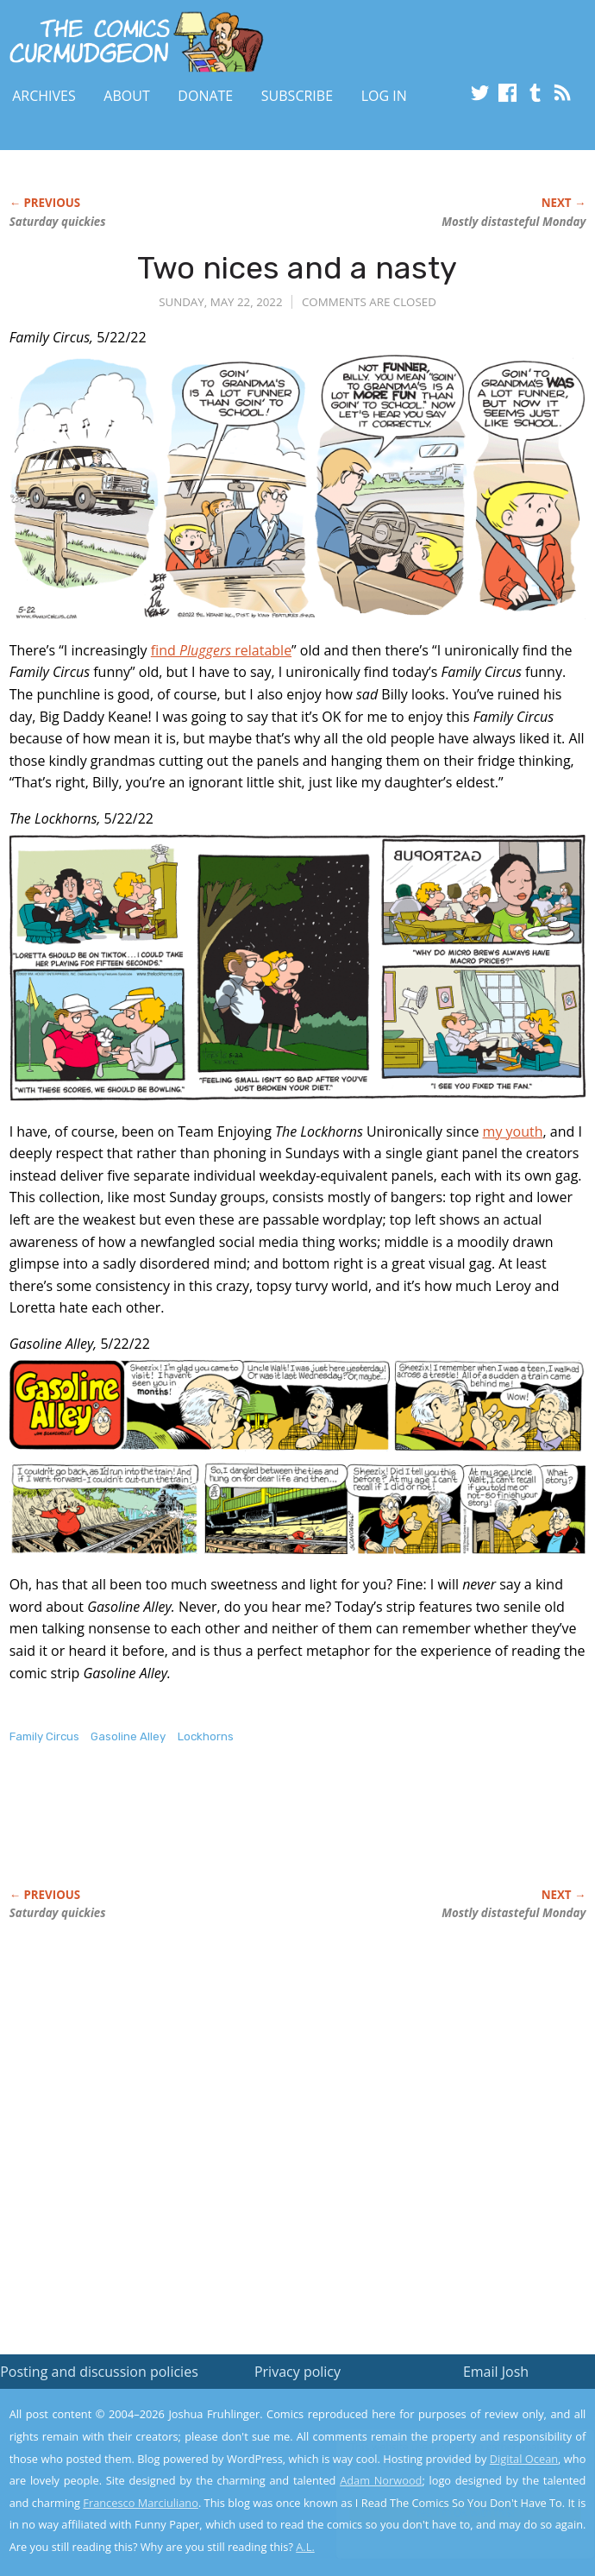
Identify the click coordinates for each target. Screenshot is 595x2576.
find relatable (221, 650)
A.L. (305, 2546)
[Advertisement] (211, 1834)
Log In (384, 95)
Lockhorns (206, 1736)
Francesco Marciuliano (140, 2502)
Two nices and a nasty (297, 267)
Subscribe (297, 95)
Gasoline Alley (128, 1736)
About (126, 95)
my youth (513, 1131)
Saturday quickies (57, 221)
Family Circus (44, 1736)
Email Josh (496, 2371)
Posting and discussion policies (99, 2371)
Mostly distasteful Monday (514, 221)
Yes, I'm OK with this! (448, 2512)
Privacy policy (297, 2371)
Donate (205, 95)
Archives (44, 95)
